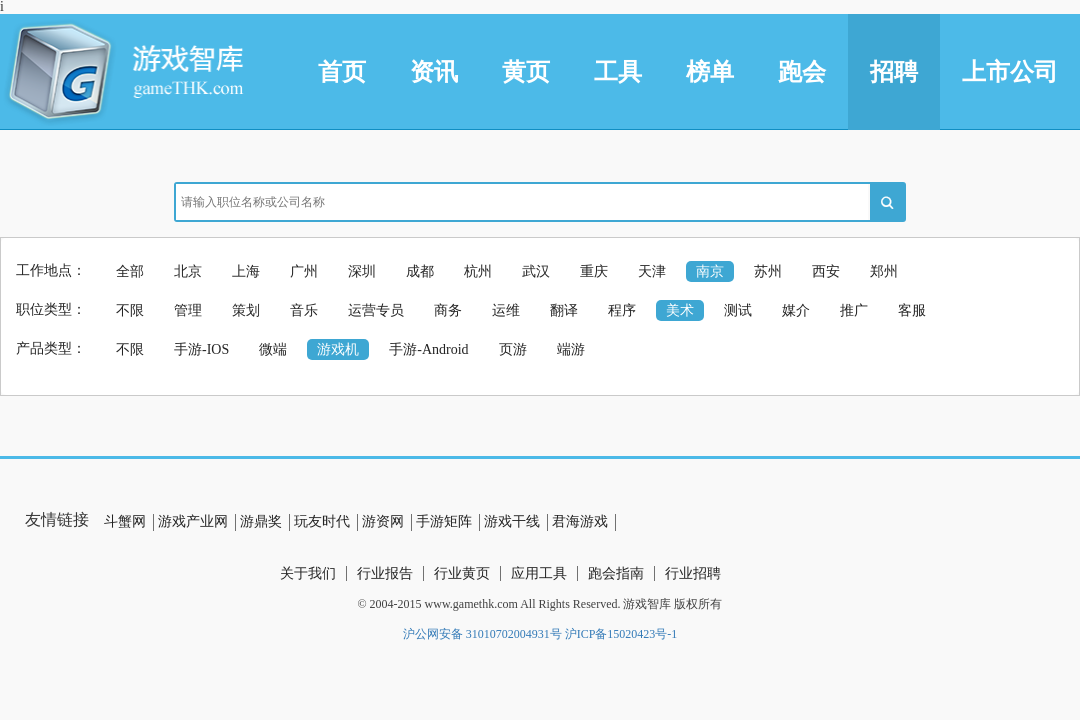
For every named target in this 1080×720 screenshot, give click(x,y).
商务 (448, 310)
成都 (420, 271)
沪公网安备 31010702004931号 (482, 634)
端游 (571, 349)
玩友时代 (322, 521)
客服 (912, 310)
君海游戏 (580, 521)
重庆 (594, 271)
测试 (738, 310)
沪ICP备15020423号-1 (621, 634)
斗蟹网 (125, 521)
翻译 (564, 310)
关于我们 (308, 573)
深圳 (362, 271)
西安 (826, 271)
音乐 (304, 310)
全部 (130, 271)
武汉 (536, 271)
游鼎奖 (261, 521)
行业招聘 (693, 573)
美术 (680, 310)
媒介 (796, 310)
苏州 (768, 271)
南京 (710, 271)
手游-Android (428, 349)
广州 (304, 271)
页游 (513, 349)
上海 (246, 271)
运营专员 (376, 310)
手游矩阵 (444, 521)
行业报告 (385, 573)
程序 (622, 310)
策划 (246, 310)
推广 (854, 310)
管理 (188, 310)
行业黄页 (462, 573)
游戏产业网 (193, 521)
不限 (130, 310)
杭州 (478, 271)
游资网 (383, 521)
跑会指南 (616, 573)
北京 (188, 271)
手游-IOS (201, 349)
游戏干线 (512, 521)
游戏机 (338, 349)
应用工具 (539, 573)
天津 (652, 271)
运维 (506, 310)
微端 (273, 349)
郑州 (884, 271)
